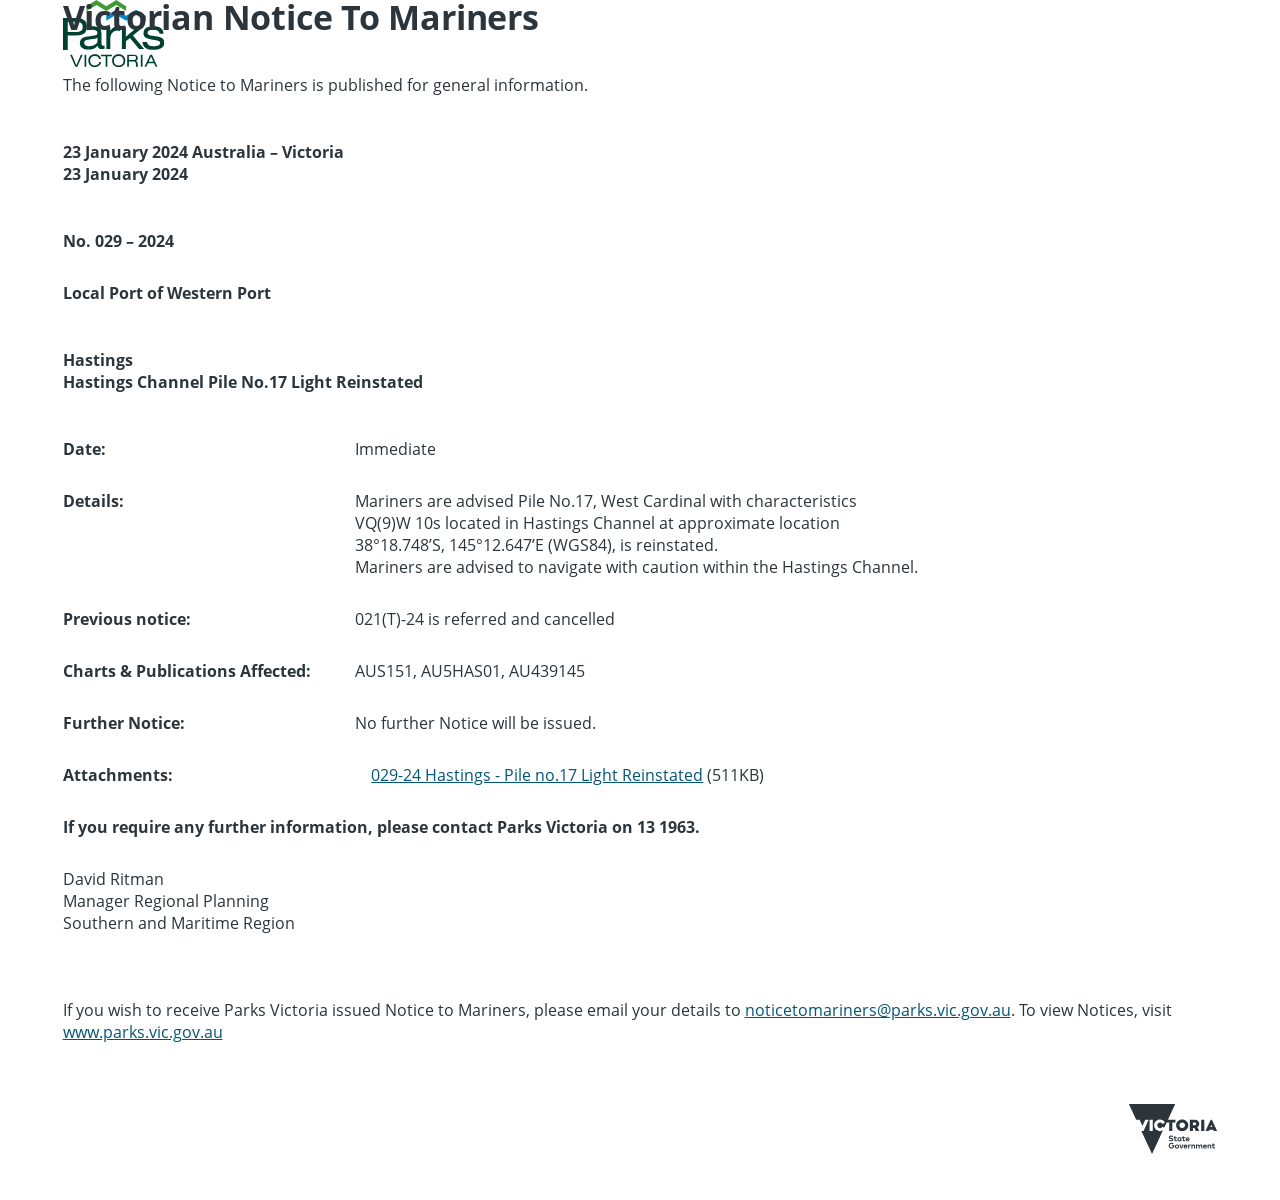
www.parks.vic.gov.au (143, 1032)
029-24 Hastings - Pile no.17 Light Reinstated (537, 775)
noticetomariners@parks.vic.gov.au (878, 1010)
